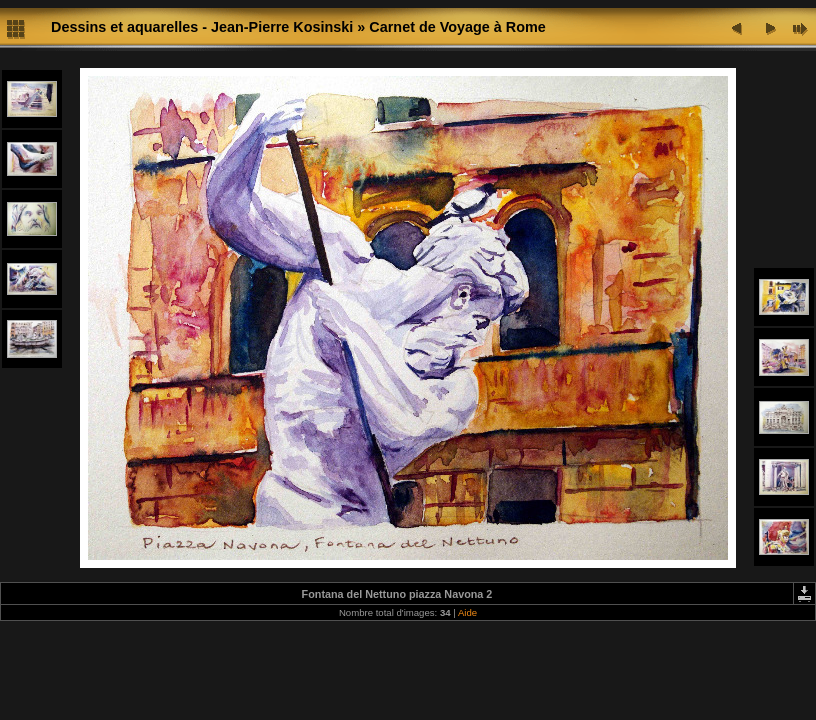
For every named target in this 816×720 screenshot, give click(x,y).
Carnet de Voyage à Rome (457, 27)
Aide (467, 612)
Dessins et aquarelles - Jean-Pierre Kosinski (202, 27)
